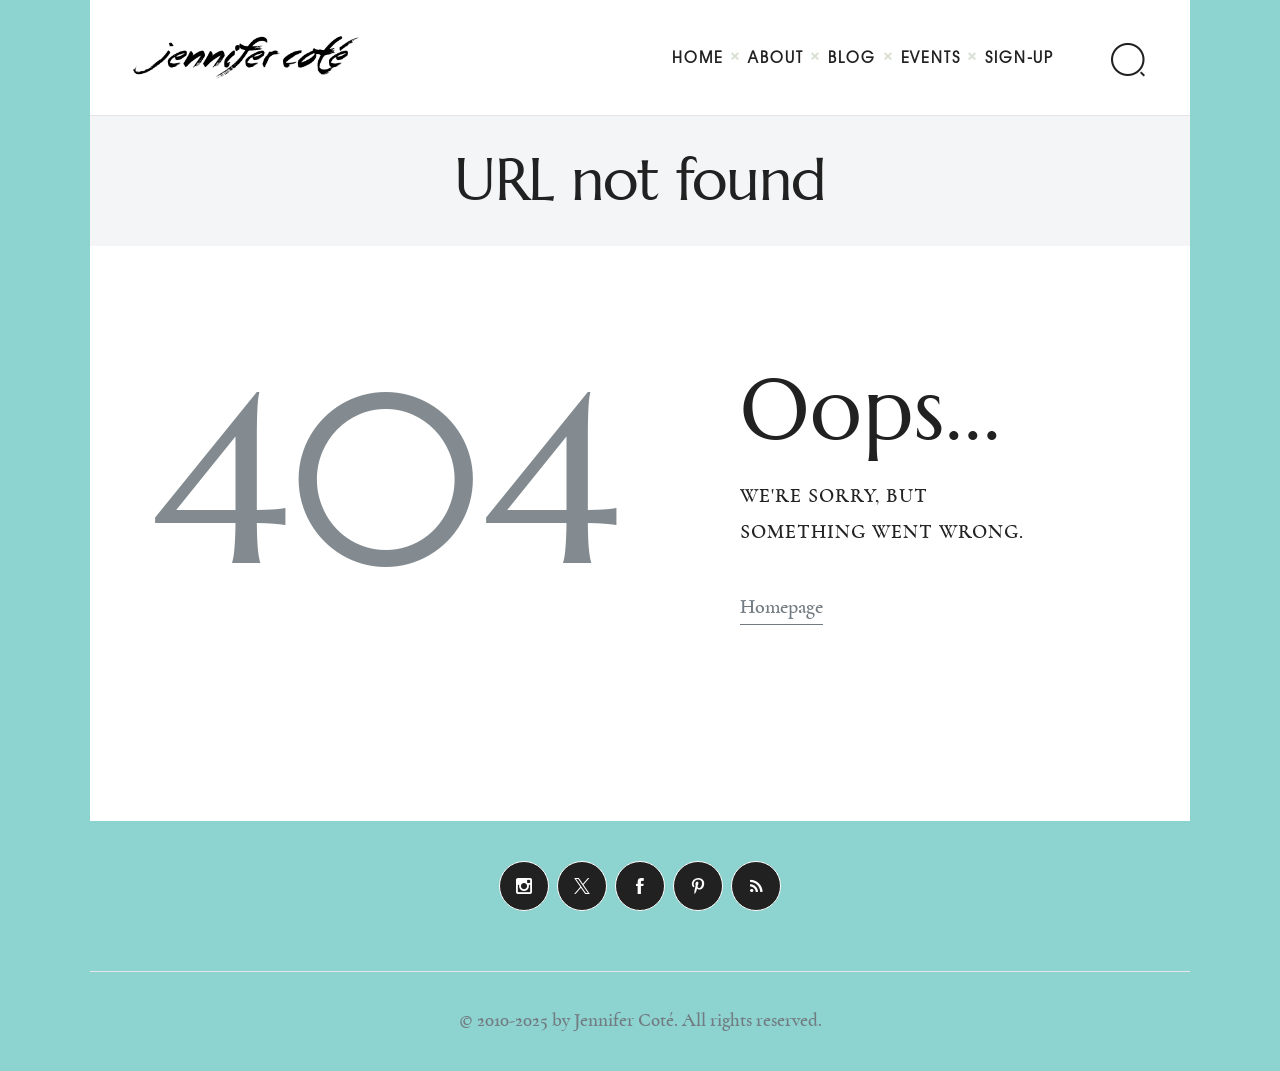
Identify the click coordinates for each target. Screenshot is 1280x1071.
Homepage (781, 607)
